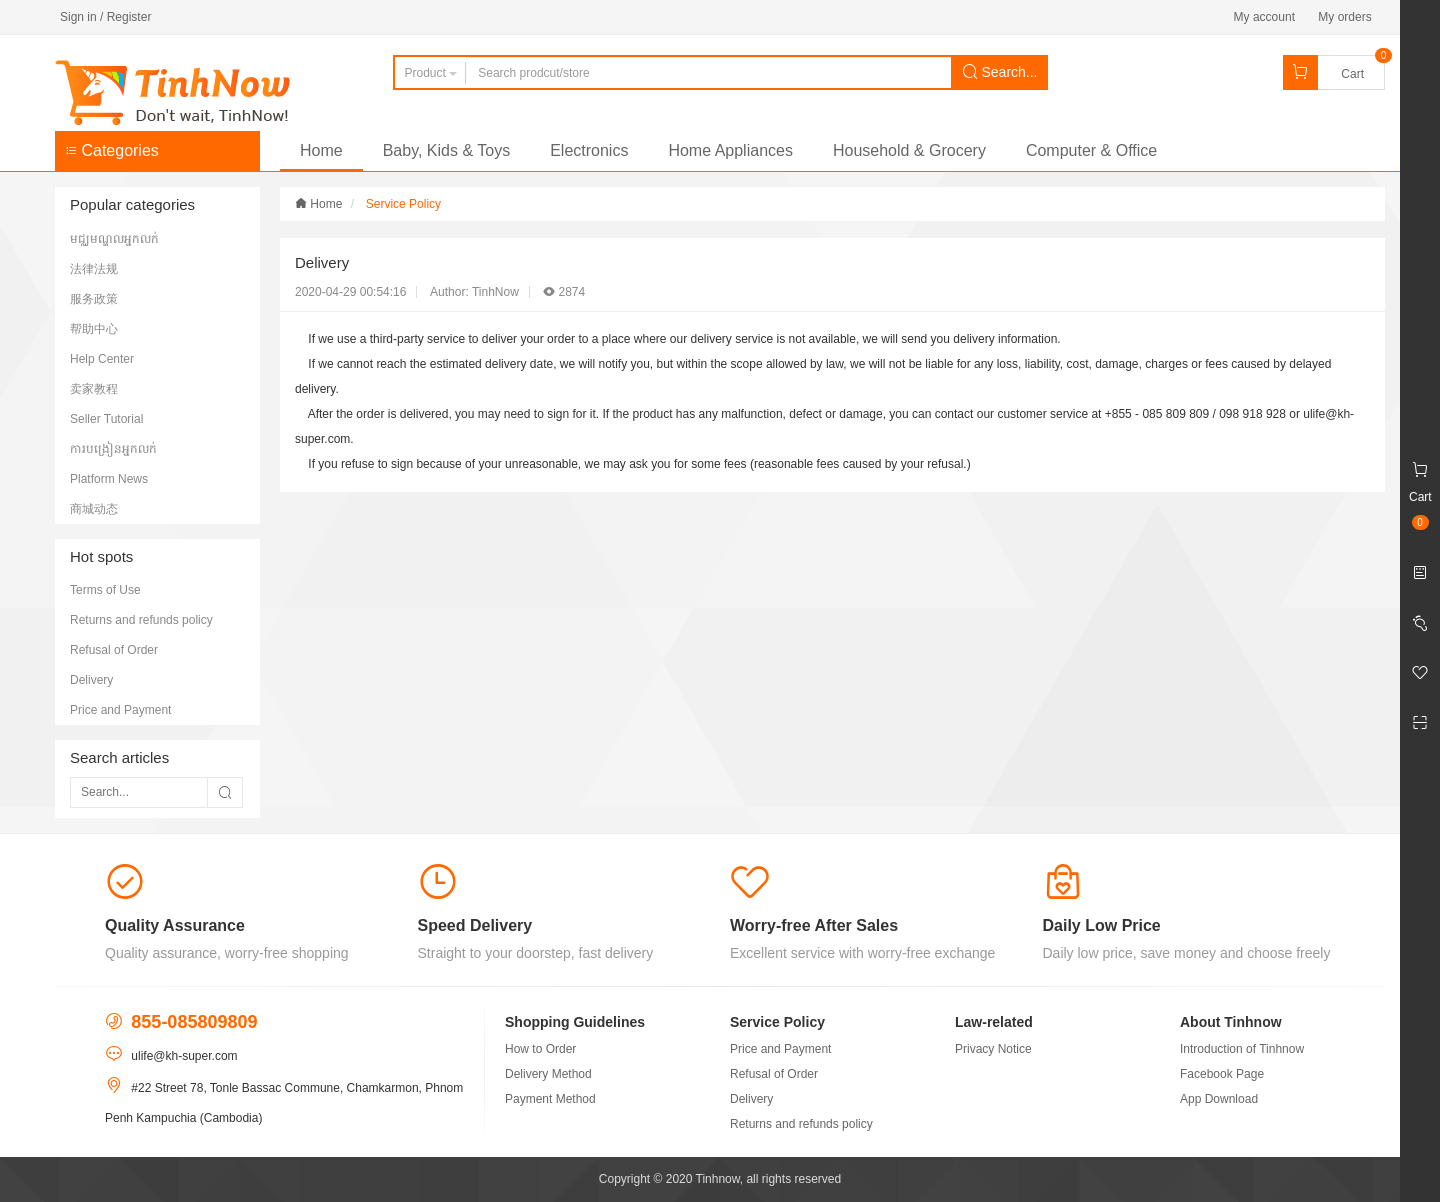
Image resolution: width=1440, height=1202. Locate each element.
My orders (1344, 17)
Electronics (589, 150)
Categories (112, 150)
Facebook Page (1222, 1074)
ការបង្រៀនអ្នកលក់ (113, 449)
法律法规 (94, 269)
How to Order (540, 1049)
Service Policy (403, 204)
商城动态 (94, 509)
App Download (1219, 1099)
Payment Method (550, 1099)
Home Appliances (730, 150)
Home (321, 150)
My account (1264, 17)
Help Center (102, 359)
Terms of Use (105, 590)
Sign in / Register (105, 17)
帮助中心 (94, 329)
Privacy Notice (993, 1049)
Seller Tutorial (106, 419)
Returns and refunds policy (141, 620)
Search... (1000, 72)
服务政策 (94, 299)
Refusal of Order (114, 650)
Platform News (109, 479)
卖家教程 (94, 389)
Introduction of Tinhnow (1242, 1049)
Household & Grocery (909, 150)
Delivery (91, 680)
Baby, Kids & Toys (446, 150)
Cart (1352, 74)
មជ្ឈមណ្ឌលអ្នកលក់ (114, 239)
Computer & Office (1091, 150)
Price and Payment (120, 710)
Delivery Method (548, 1074)
